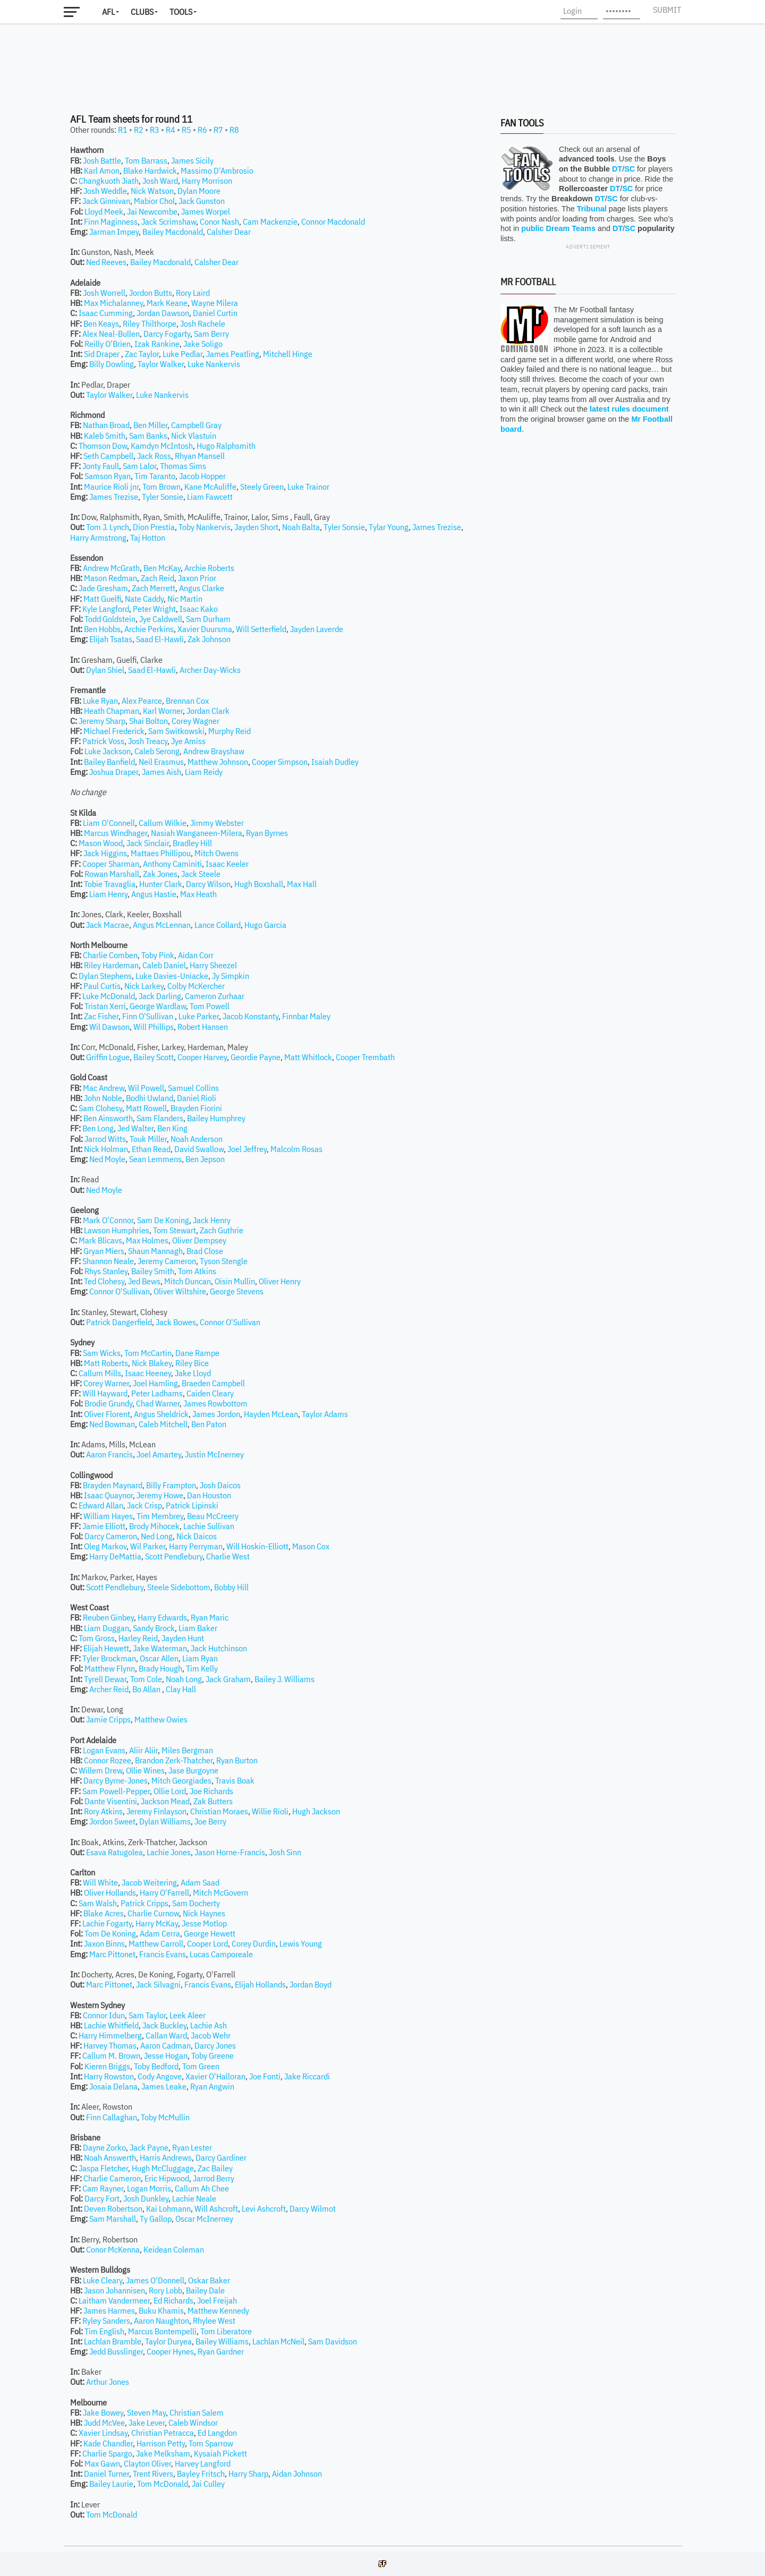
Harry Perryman (196, 1546)
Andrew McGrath (111, 567)
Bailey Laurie (111, 2483)
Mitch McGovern (220, 1892)
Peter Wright (154, 608)
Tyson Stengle (224, 1261)
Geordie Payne (255, 1057)
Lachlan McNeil (278, 2341)
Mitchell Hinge (287, 353)
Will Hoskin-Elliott (257, 1546)
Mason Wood (101, 843)
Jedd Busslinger (116, 2351)
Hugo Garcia (265, 924)
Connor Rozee (107, 1760)
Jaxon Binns (104, 1943)
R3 (154, 129)
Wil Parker (147, 1546)
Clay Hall (181, 1689)
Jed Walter (135, 1128)
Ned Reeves (106, 262)
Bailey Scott (153, 1057)
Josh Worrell (104, 292)
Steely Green (262, 486)
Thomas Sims (183, 465)
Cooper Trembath (365, 1057)
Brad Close (204, 1251)
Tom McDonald (162, 2483)
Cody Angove (160, 2076)
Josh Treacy (147, 741)
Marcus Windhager (115, 833)
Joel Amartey (159, 1454)
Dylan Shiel (105, 669)
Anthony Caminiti (172, 863)
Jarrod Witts (105, 1138)
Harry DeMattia (115, 1556)
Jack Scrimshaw (168, 221)
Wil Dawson (109, 1026)
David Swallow (199, 1149)
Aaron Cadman (165, 2045)
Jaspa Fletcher (103, 2168)
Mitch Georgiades (181, 1780)
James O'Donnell (155, 2280)
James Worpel (205, 211)
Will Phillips (153, 1026)
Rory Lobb (165, 2290)
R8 (234, 129)
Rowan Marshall (111, 873)
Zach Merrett (153, 588)
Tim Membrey (160, 1516)
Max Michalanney (113, 302)
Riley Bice (192, 1363)
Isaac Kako (199, 608)
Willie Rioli (270, 1811)
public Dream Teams (558, 228)
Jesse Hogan (166, 2055)
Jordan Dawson (163, 313)
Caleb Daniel (164, 965)
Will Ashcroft (216, 2208)
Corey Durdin (254, 1943)
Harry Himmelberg (110, 2035)
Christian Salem (196, 2412)
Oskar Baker (209, 2280)
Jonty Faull (100, 465)
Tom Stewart (174, 1230)
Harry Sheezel (213, 965)
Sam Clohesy (100, 1108)
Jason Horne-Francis (229, 1852)
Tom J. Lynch (107, 527)
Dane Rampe (197, 1352)
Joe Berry (210, 1821)
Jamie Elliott (103, 1526)
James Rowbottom (215, 1403)
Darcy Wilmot (313, 2208)
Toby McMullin (165, 2117)
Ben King (172, 1128)
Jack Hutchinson (219, 1648)
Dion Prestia (154, 527)
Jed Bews (144, 1281)
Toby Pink (157, 955)
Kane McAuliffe (210, 486)
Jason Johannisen (114, 2290)
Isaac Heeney (148, 1373)
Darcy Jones (215, 2045)
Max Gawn (102, 2463)
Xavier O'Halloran (215, 2076)
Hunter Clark (160, 883)
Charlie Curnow (153, 1913)
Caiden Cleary (210, 1393)
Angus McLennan (162, 924)
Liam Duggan (106, 1628)
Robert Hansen (202, 1026)
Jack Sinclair (147, 843)
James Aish (161, 771)
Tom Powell (210, 1006)
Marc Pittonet (112, 1954)
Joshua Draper (113, 771)
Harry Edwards (162, 1617)
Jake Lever (147, 2422)
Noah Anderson (197, 1138)
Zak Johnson (209, 639)
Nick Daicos (196, 1536)
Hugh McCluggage (163, 2168)
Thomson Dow (103, 445)
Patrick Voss (103, 741)
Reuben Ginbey (108, 1617)
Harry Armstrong (98, 537)
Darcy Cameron (110, 1536)
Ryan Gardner (221, 2351)
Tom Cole (146, 1679)
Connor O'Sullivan (119, 1291)
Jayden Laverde (316, 629)
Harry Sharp (248, 2473)
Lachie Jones (169, 1852)
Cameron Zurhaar (214, 996)
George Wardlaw (158, 1006)
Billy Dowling (111, 364)
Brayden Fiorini (196, 1108)
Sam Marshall (112, 2218)
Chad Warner (158, 1403)
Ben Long (98, 1128)
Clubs (142, 11)
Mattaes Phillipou (161, 853)
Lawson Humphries (116, 1230)
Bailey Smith (152, 1271)
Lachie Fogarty (107, 1923)
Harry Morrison (207, 180)
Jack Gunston (201, 200)
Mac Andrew (103, 1087)
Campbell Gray (196, 425)
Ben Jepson (205, 1159)
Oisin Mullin (235, 1281)
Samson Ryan (107, 476)
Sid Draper (102, 353)
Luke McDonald (108, 996)
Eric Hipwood (166, 2178)
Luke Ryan (100, 700)
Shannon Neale (108, 1261)
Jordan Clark (208, 710)
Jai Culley (208, 2483)
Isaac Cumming (106, 313)
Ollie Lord (170, 1791)
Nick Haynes (204, 1913)
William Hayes (108, 1516)
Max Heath (198, 894)
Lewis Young (300, 1943)
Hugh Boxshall (258, 883)
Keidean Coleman (173, 2249)
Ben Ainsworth (108, 1118)
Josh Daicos (220, 1485)
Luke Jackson (107, 751)
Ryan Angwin (212, 2086)
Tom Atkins (197, 1271)
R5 (186, 129)
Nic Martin (184, 598)
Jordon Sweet (112, 1821)
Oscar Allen (159, 1658)
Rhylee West (214, 2320)
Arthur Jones (107, 2381)
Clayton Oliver (147, 2463)
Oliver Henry (280, 1281)
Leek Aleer (187, 2015)
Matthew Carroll (156, 1943)
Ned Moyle (107, 1159)
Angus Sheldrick (161, 1414)
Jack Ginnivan (106, 200)
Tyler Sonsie (162, 496)
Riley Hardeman (111, 965)
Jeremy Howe (160, 1495)
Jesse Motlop (204, 1923)
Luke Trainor (308, 486)
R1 (123, 129)
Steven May (146, 2412)
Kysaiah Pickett (220, 2453)
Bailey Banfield (109, 761)
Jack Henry (212, 1220)
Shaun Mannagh (155, 1251)
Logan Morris (149, 2188)
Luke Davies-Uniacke (171, 975)
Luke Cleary (102, 2280)
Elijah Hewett (106, 1648)
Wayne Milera (214, 302)
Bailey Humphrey (216, 1118)
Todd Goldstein (109, 618)
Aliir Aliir (143, 1750)
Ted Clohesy (104, 1281)
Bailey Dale (205, 2290)
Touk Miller (148, 1138)
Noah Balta (301, 527)
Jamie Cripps (108, 1719)
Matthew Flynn (109, 1668)
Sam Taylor (147, 2015)
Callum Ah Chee (202, 2188)
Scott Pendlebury (173, 1556)
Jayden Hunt (183, 1638)
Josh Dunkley (145, 2198)
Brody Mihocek (154, 1526)
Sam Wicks (102, 1352)
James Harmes (109, 2310)
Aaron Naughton (161, 2320)
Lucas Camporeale (221, 1954)
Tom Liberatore (226, 2331)
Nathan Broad (106, 425)
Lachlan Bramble (112, 2341)
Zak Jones (160, 873)
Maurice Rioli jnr (111, 486)
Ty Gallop (156, 2218)
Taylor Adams (325, 1414)
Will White (100, 1882)
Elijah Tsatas (110, 639)
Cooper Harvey (202, 1057)
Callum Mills (100, 1373)
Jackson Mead (165, 1801)
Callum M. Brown (111, 2055)
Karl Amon (102, 170)
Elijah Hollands (260, 1984)
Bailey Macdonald (172, 231)
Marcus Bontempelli (162, 2331)
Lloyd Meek (103, 211)
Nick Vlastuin (193, 435)
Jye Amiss (188, 741)
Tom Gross (97, 1638)
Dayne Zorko (104, 2147)
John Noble (103, 1098)
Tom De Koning (110, 1933)
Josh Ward (160, 180)
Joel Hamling (155, 1383)
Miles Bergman (187, 1750)
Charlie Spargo (107, 2453)
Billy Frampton (171, 1485)
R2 (138, 129)
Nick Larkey (144, 985)
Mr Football (528, 282)
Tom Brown (161, 486)
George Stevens (237, 1291)
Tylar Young (389, 527)
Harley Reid (138, 1638)
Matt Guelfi (102, 598)
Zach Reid (157, 578)
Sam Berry (211, 333)
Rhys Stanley (106, 1271)
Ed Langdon (217, 2432)
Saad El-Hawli (160, 639)
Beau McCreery (213, 1516)
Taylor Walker (161, 364)
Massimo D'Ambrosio (217, 170)
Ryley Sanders (106, 2320)
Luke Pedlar (182, 353)
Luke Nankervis (214, 364)
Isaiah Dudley (335, 761)
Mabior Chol (154, 200)
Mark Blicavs (100, 1240)
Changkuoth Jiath (109, 180)
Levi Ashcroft (264, 2208)
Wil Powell (146, 1087)
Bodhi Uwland (149, 1098)
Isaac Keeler (227, 863)
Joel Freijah (217, 2300)
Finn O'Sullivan (148, 1016)
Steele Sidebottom (178, 1587)
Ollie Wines (145, 1770)
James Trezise (113, 496)
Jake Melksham (163, 2453)
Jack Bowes (176, 1322)
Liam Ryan (200, 1658)
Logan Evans (104, 1750)
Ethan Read (151, 1149)
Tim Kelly (202, 1668)
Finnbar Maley (306, 1016)
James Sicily (192, 160)
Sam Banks (148, 435)
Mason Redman (110, 578)
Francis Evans (162, 1954)
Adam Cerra (160, 1933)
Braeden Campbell (213, 1383)
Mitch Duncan (187, 1281)
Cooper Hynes (170, 2351)
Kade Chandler (108, 2443)
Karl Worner (163, 710)
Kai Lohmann (168, 2208)
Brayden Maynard (112, 1485)
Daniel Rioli (196, 1098)
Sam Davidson (332, 2341)
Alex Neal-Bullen (111, 333)
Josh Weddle (105, 190)
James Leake (163, 2086)
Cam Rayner (102, 2188)
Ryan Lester (192, 2147)
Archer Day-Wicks (210, 669)
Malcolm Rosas (296, 1149)
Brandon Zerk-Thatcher (173, 1760)
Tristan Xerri (105, 1006)
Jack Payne (149, 2147)
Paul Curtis (102, 985)
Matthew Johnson (218, 761)
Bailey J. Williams (284, 1679)
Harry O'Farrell (164, 1892)
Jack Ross (154, 455)
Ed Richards (173, 2300)
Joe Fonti (264, 2076)
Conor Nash (219, 221)
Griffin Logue (108, 1057)
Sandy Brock (154, 1628)
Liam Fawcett (210, 496)
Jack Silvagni (158, 1984)
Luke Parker (198, 1016)
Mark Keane (167, 302)
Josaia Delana (113, 2086)
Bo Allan (147, 1689)
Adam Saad (200, 1882)
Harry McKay (156, 1923)
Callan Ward (166, 2035)
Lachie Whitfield (111, 2025)
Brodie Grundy (108, 1403)
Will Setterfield (261, 629)
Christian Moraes (219, 1811)
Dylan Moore (198, 190)
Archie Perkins (149, 629)
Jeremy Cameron (167, 1261)
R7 (218, 129)
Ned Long (157, 1536)
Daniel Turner (106, 2473)
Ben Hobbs (102, 629)
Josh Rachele (202, 323)
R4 (170, 129)
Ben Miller (150, 425)
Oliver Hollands (110, 1892)
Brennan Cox (187, 700)
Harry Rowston (109, 2076)
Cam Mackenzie (270, 221)
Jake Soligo (203, 343)
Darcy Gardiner (221, 2157)
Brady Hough (160, 1668)
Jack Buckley (164, 2025)
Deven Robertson (113, 2208)
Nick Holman (106, 1149)
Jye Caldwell (160, 618)
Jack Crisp (144, 1505)
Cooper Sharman (110, 863)
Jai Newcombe (152, 211)
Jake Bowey (103, 2412)
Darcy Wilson (208, 883)
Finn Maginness (111, 221)
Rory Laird (193, 292)
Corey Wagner (195, 720)
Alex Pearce (142, 700)
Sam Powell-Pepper (116, 1791)
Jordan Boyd (311, 1984)
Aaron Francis (109, 1454)
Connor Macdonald (333, 221)
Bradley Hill (192, 843)
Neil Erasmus (161, 761)
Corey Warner (106, 1383)
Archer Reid (109, 1689)
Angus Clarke (201, 588)
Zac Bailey (215, 2168)
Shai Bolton (148, 720)
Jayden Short (256, 527)
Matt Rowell (146, 1108)
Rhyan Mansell (200, 455)
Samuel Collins (193, 1087)
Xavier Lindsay (103, 2432)
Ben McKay (162, 567)
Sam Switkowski (176, 731)
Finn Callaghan (111, 2117)
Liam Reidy (204, 771)
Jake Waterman (160, 1648)
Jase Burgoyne (193, 1770)
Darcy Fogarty (166, 333)
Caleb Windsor (193, 2422)
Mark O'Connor (108, 1220)
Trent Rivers (153, 2473)
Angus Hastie (153, 894)
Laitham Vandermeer (114, 2300)
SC (629, 169)
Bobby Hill (231, 1587)
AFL (108, 11)
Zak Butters (213, 1801)
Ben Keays (101, 323)
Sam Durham (208, 618)
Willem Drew (100, 1770)
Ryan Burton (237, 1760)
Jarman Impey (114, 231)
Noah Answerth (110, 2157)
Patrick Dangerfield (119, 1322)
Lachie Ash (208, 2025)
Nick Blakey (152, 1363)
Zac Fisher (101, 1016)
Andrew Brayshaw (213, 751)
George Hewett (209, 1933)
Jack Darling (160, 996)
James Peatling (232, 353)
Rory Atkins (103, 1811)
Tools (180, 11)
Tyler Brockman (109, 1658)
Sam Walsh (98, 1903)
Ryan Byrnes (267, 833)
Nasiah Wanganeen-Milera (196, 833)
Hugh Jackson (316, 1811)
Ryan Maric (209, 1617)
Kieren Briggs (107, 2066)
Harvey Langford (203, 2463)
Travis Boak (234, 1780)
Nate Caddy (144, 598)
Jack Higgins (105, 853)
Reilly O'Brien (107, 343)
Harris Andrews (166, 2157)
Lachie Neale (194, 2198)
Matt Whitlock (308, 1057)
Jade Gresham (103, 588)
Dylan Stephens (105, 975)
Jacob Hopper (202, 476)
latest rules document (629, 409)
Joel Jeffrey (247, 1149)
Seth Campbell (108, 455)
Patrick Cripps (144, 1903)
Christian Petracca (162, 2432)
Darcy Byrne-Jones (115, 1780)
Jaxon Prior (197, 578)
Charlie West (228, 1556)
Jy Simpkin (230, 975)
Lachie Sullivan (208, 1526)
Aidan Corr (196, 955)
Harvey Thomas (110, 2045)
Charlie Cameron (112, 2178)
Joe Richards (211, 1791)
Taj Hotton (147, 537)
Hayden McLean (271, 1414)
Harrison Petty (161, 2443)
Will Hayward (105, 1393)
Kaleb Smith (104, 435)
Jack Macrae (107, 924)
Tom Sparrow (211, 2443)
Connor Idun (104, 2015)
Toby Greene (212, 2055)
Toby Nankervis (204, 527)
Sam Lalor (139, 465)
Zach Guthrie (221, 1230)
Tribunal (592, 208)
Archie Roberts (209, 567)
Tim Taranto (154, 476)
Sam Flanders (160, 1118)
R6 (202, 129)
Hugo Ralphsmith (226, 445)
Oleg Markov (105, 1546)
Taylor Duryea (168, 2341)
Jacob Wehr (211, 2035)
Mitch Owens (216, 853)
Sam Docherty (196, 1903)
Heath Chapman (111, 710)
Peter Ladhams (157, 1393)
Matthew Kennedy (218, 2310)
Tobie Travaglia (109, 883)
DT (617, 169)
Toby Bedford (156, 2066)
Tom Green (200, 2066)
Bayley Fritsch (201, 2473)
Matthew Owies (161, 1719)
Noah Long (184, 1679)
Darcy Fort (102, 2198)
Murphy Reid (229, 731)
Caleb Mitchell (163, 1424)
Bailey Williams (222, 2341)
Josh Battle (102, 160)
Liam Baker (197, 1628)
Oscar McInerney (204, 2218)
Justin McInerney (214, 1454)
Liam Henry (108, 894)
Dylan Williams (165, 1821)
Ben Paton (208, 1424)
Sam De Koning (163, 1220)
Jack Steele (200, 873)
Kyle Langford (105, 608)
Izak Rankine (157, 343)
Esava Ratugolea (114, 1852)
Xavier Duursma (204, 629)
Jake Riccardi (307, 2076)
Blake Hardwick (150, 170)
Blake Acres (103, 1913)
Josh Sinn (285, 1852)
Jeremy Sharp (102, 720)
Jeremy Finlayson (156, 1811)
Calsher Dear (229, 231)
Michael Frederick (113, 731)
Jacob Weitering (149, 1882)
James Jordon (216, 1414)
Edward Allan (101, 1505)
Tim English (104, 2331)
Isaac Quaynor (108, 1495)
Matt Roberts (106, 1363)
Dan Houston (209, 1495)
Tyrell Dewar (105, 1679)
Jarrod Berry (213, 2178)
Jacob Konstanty (250, 1016)
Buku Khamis (161, 2310)
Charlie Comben (110, 955)
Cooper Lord (207, 1943)
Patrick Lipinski (192, 1505)
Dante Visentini (110, 1801)
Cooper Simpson (280, 761)
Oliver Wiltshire (180, 1291)
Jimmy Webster (217, 822)
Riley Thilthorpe (149, 323)
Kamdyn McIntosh (162, 445)
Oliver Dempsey (199, 1240)
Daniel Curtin (215, 313)
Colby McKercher (196, 985)
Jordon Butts (150, 292)
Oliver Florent (107, 1414)
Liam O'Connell (109, 822)
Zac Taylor (142, 353)
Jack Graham (228, 1679)
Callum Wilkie (162, 822)
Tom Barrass (146, 160)
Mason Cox (310, 1546)
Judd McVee (104, 2422)
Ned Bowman (112, 1424)
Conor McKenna (113, 2249)
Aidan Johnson (297, 2473)
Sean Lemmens (155, 1159)
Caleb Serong (157, 751)
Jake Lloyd (193, 1373)
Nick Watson (152, 190)
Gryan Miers (103, 1251)
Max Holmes (147, 1240)
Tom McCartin (148, 1352)
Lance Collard (217, 924)
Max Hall (302, 883)
